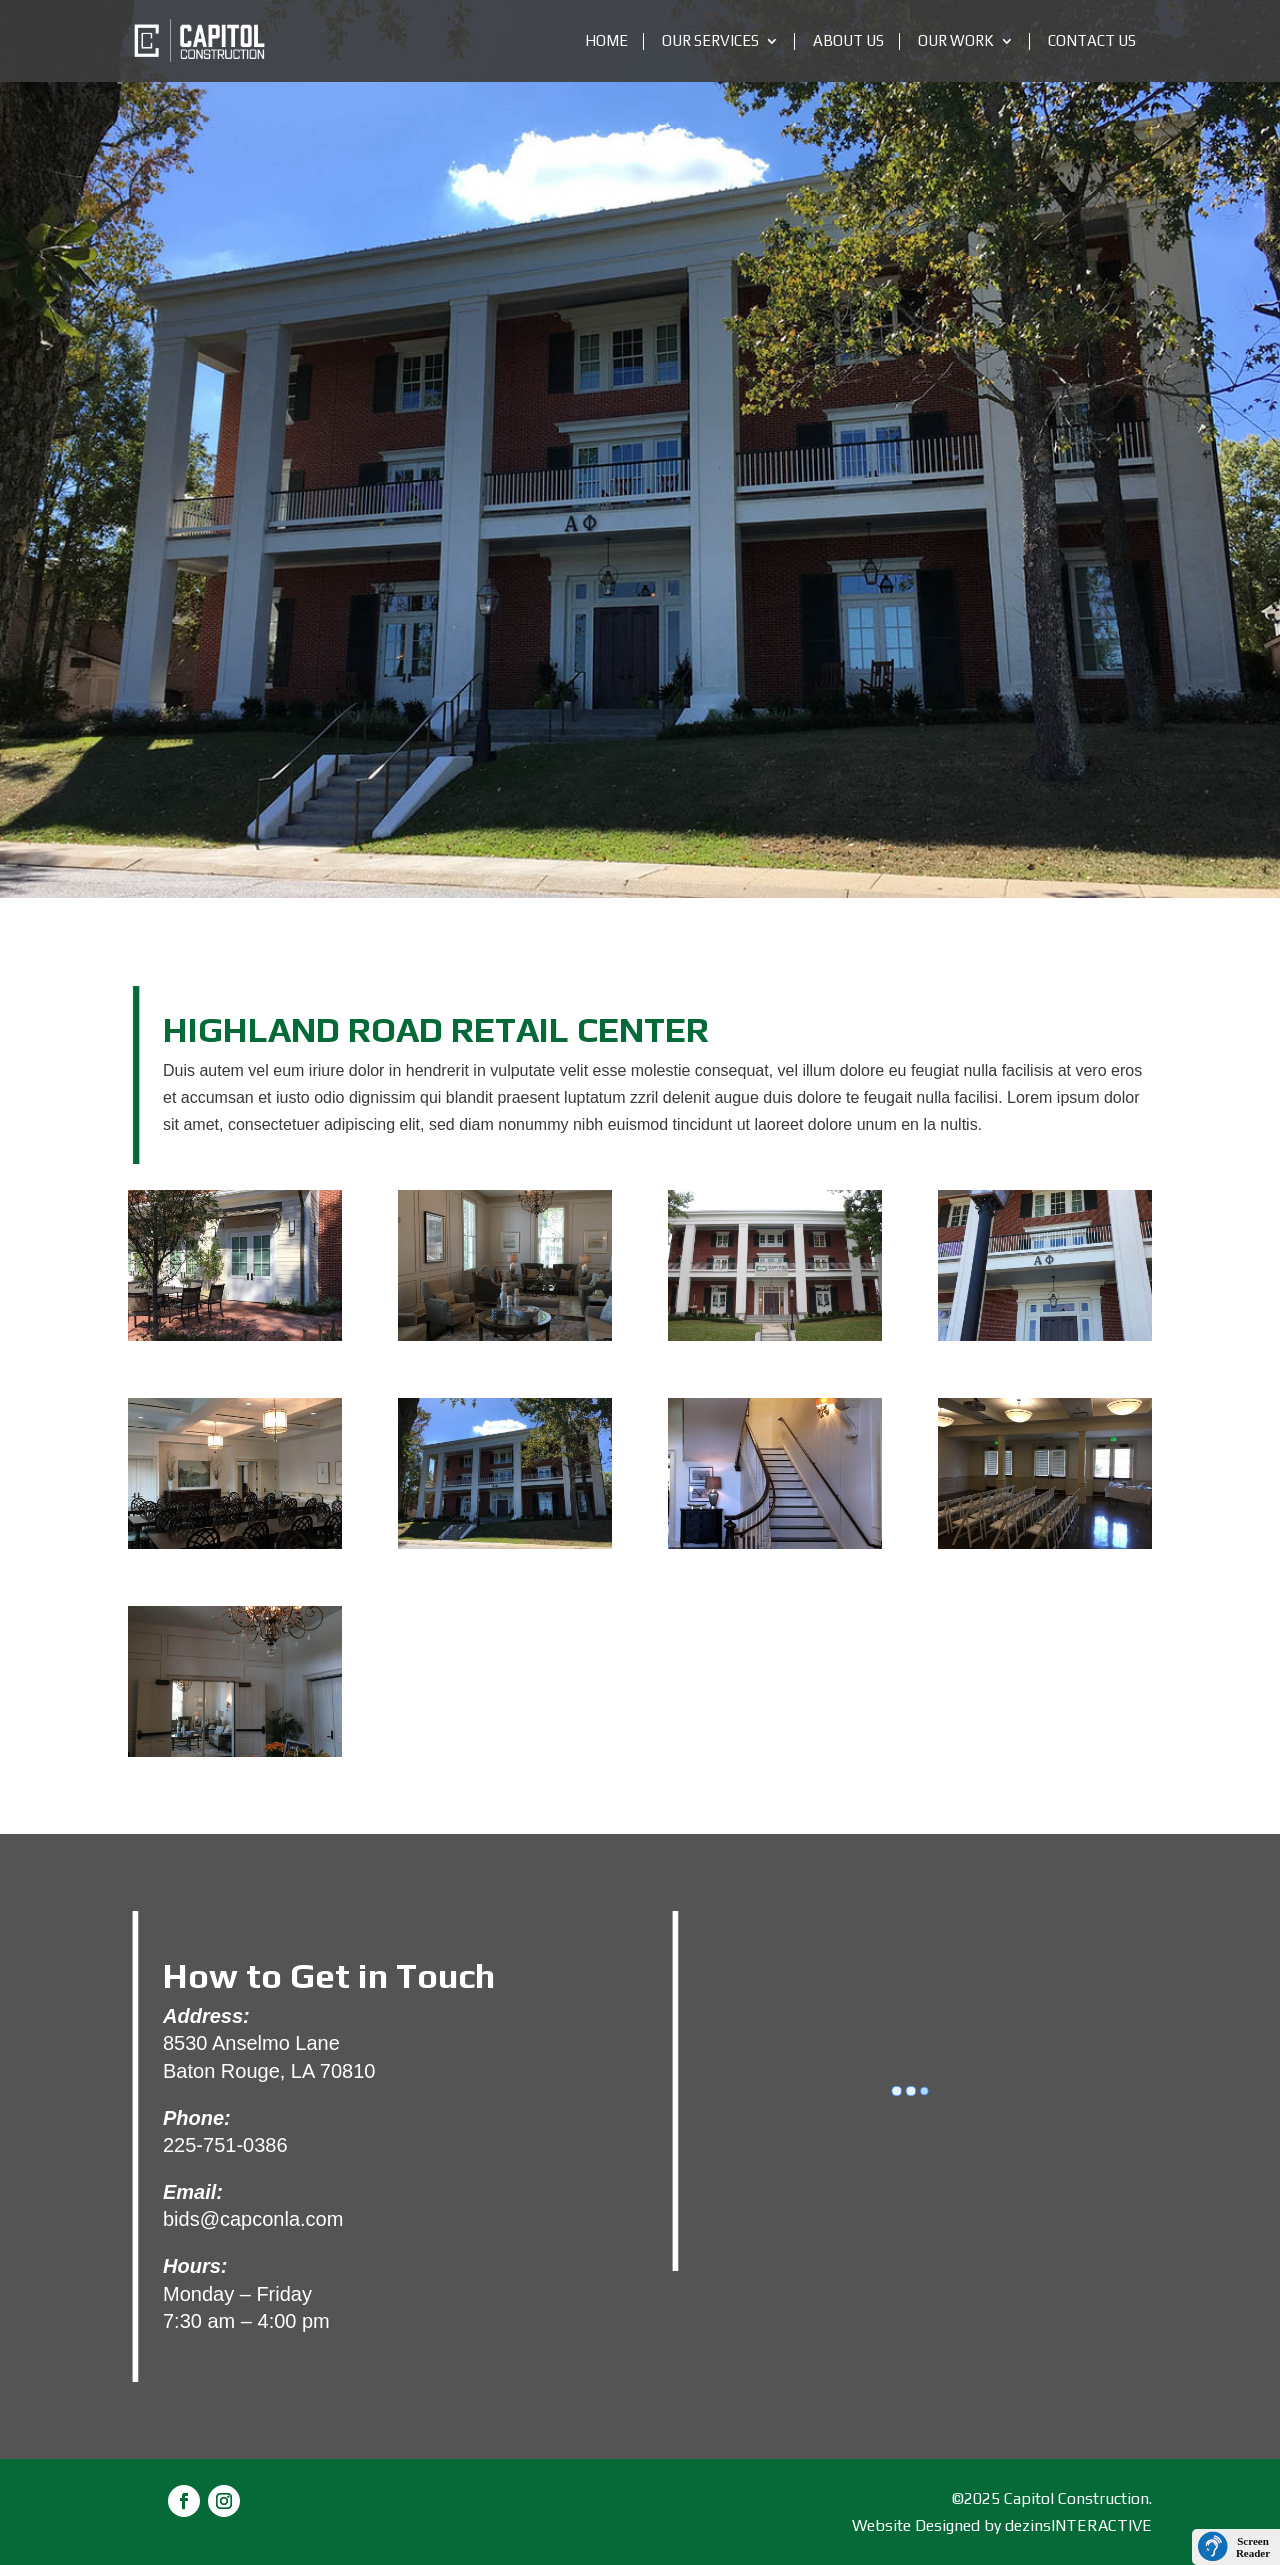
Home (606, 41)
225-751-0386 (225, 2145)
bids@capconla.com (253, 2219)
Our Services (710, 41)
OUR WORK (956, 41)
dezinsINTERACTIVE (1078, 2525)
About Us (848, 41)
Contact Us (1092, 41)
